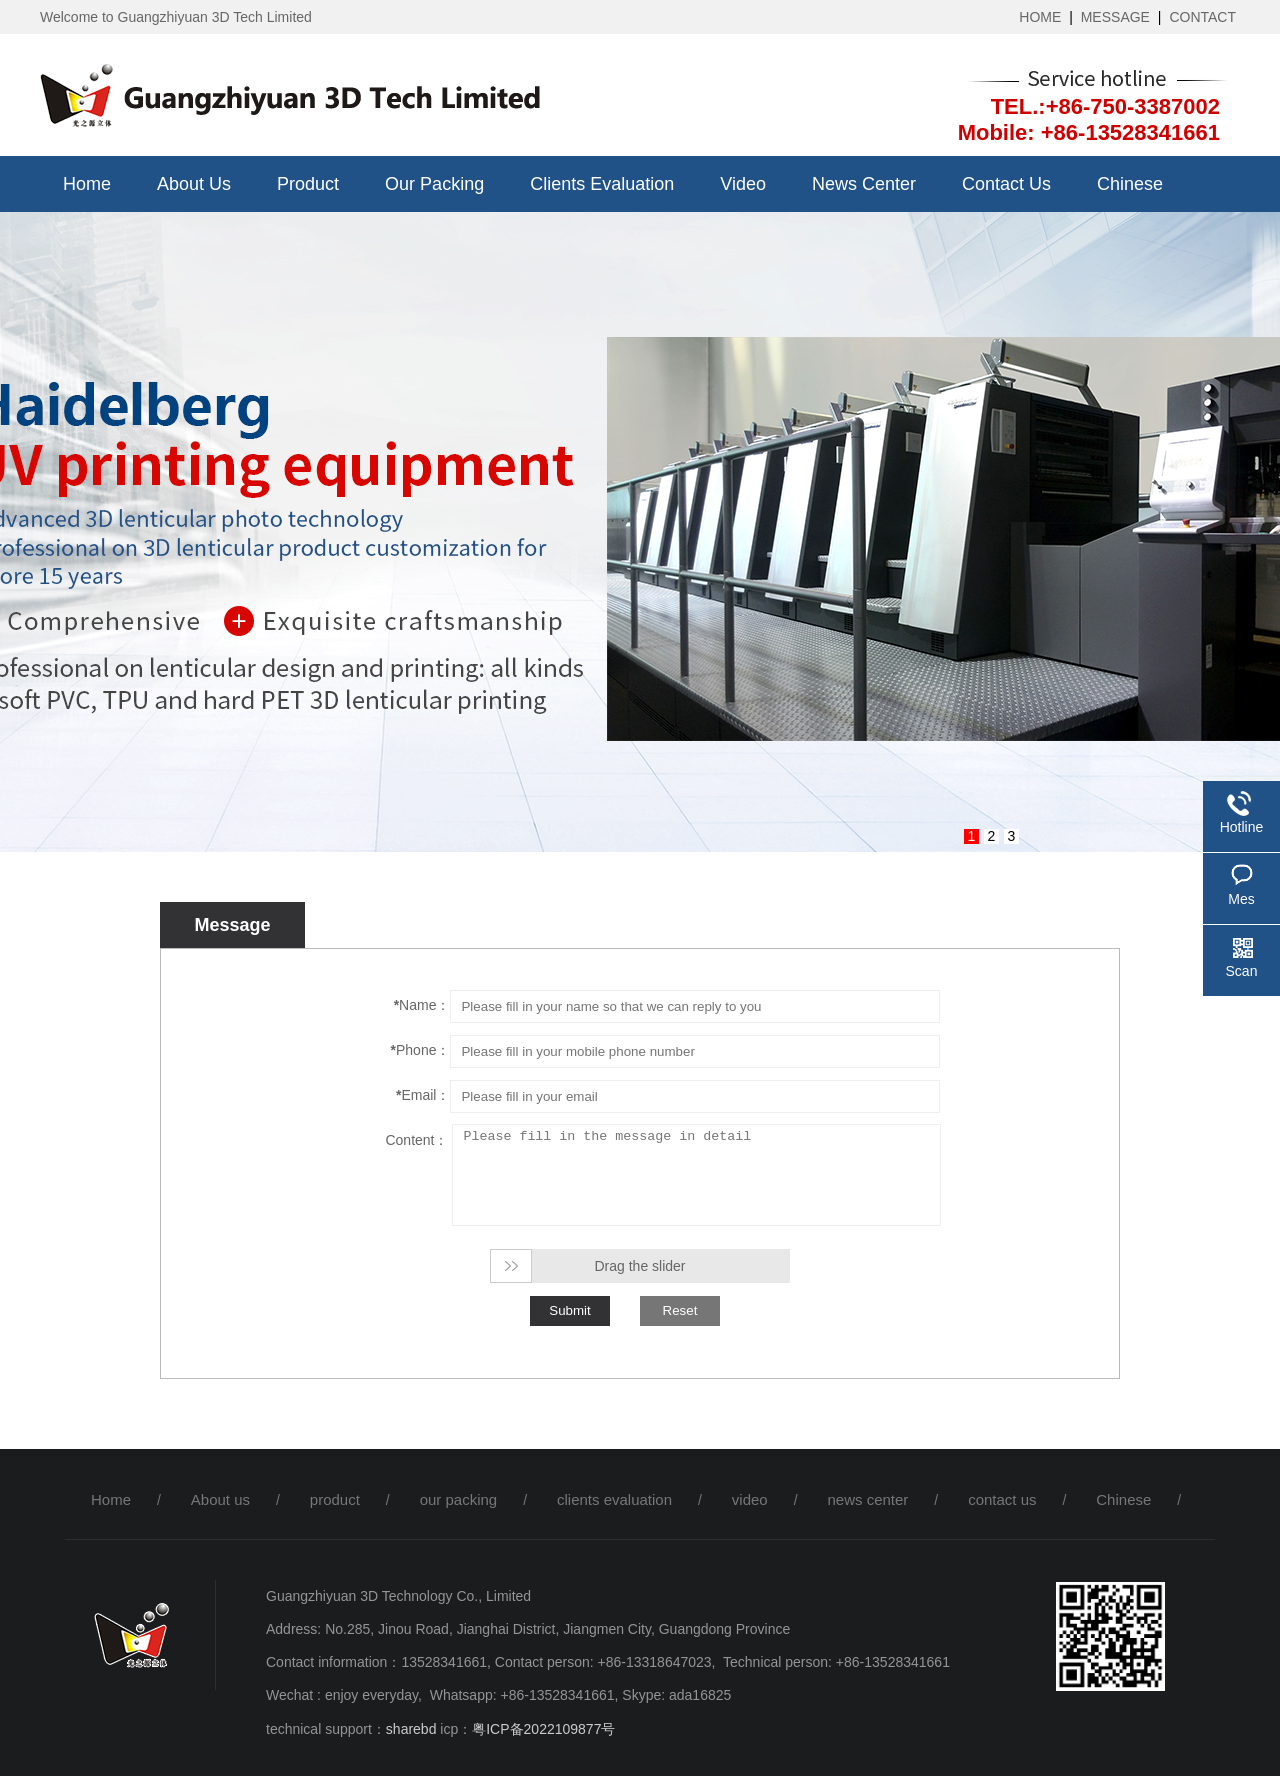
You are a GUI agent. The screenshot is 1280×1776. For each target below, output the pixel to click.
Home (87, 184)
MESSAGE (1115, 17)
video (743, 184)
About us (194, 184)
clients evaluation (602, 184)
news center (864, 184)
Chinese (1130, 184)
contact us (1006, 184)
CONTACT (1202, 17)
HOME (1040, 17)
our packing (434, 184)
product (308, 184)
